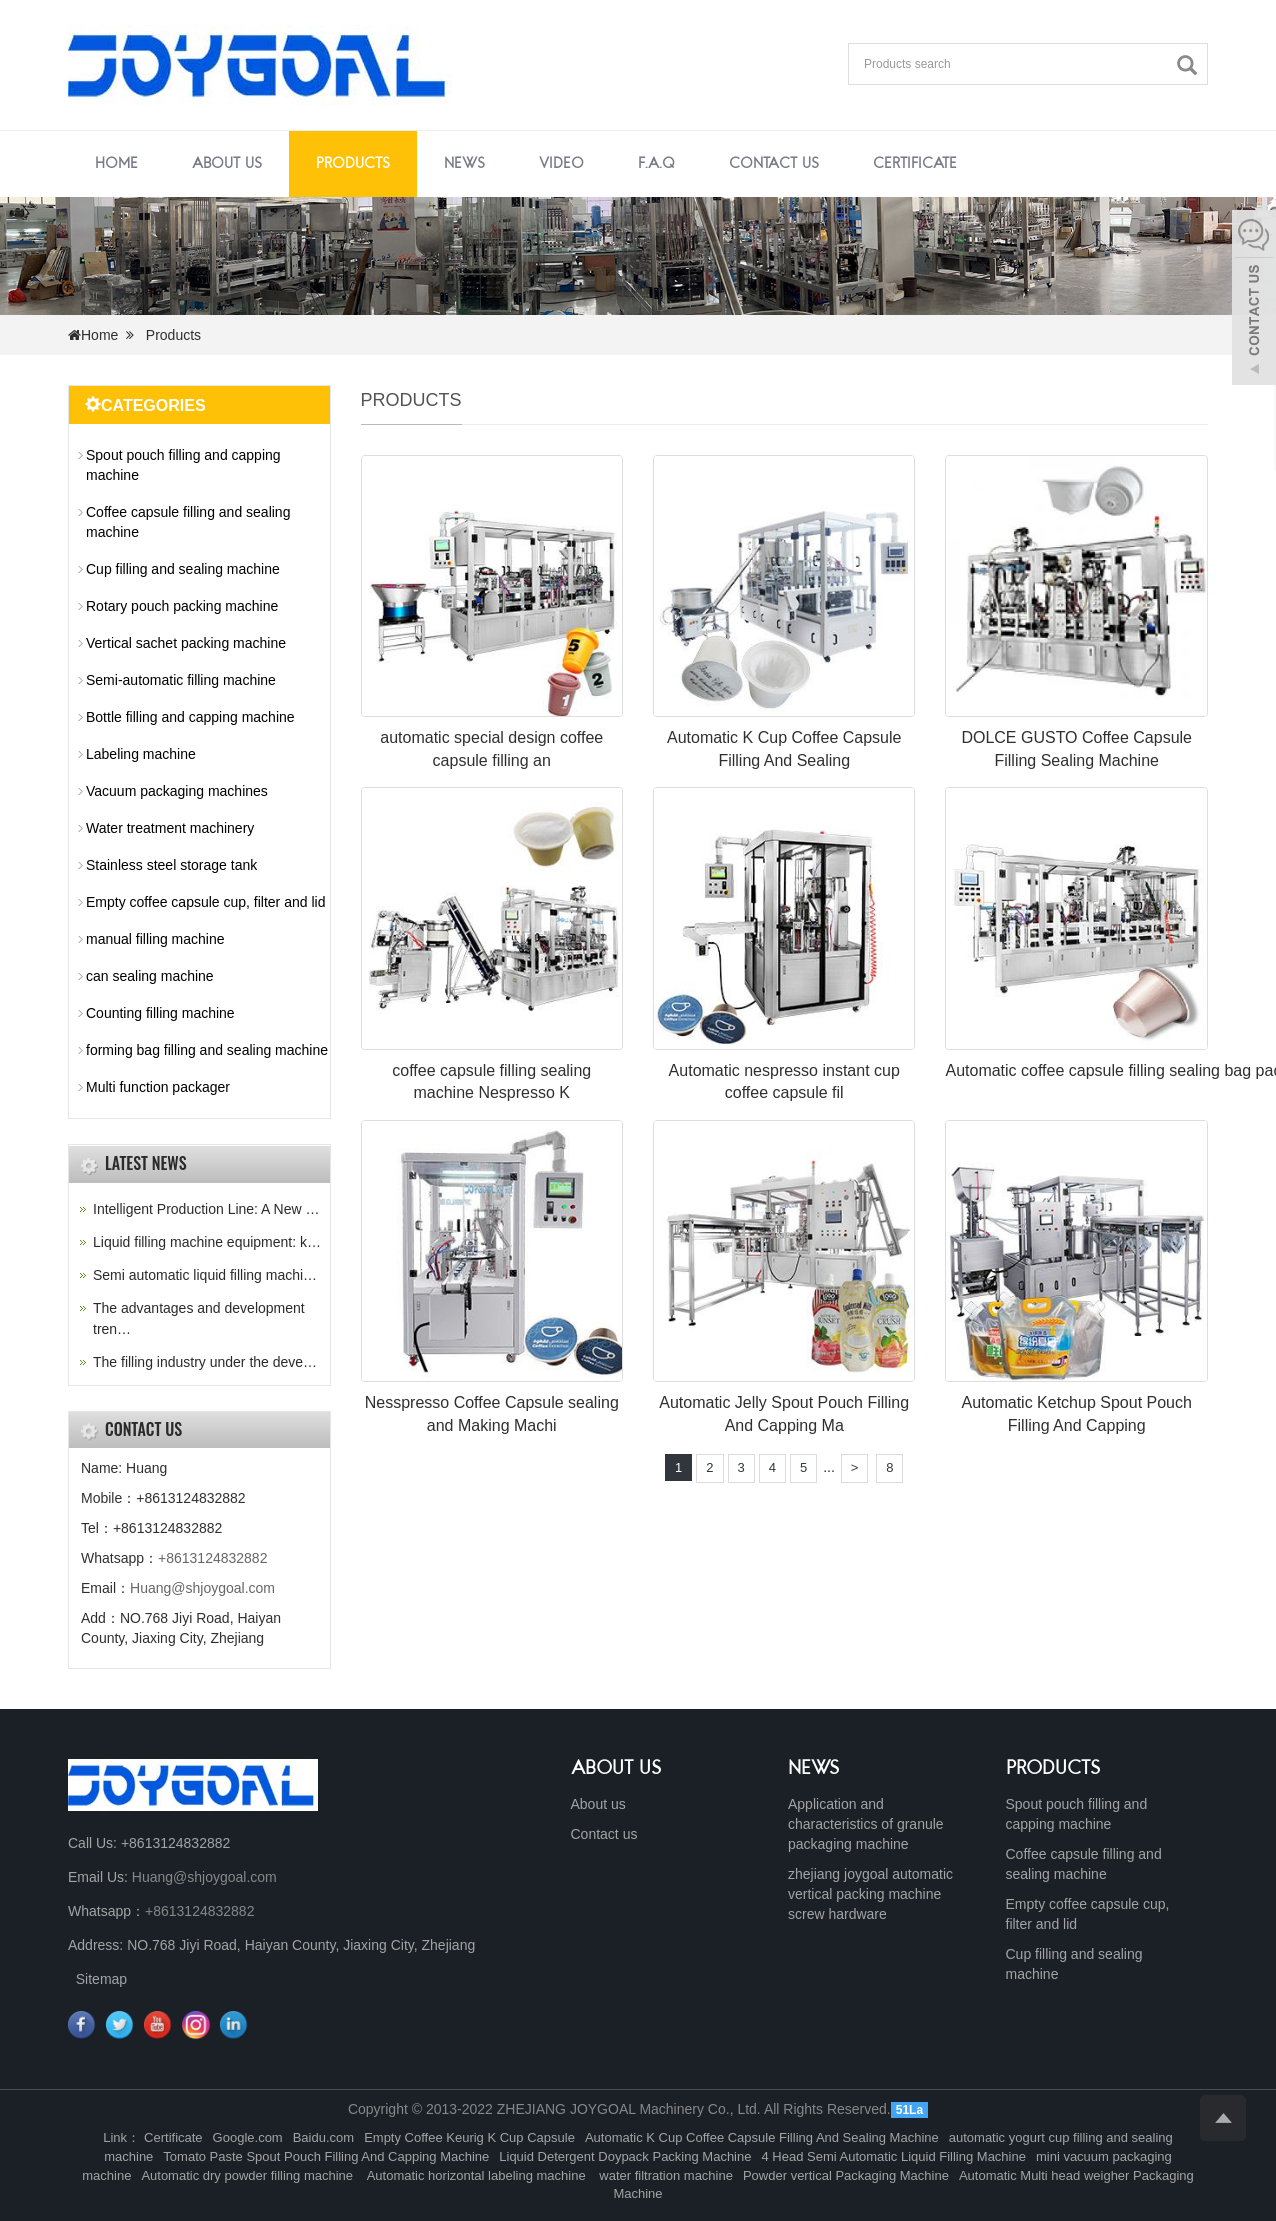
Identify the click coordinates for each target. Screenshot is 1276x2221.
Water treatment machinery (170, 828)
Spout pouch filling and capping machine (183, 465)
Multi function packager (158, 1087)
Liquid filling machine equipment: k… (207, 1242)
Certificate (915, 164)
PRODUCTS (1053, 1769)
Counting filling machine (160, 1013)
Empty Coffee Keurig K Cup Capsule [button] (469, 2137)
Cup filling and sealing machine (183, 569)
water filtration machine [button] (664, 2175)
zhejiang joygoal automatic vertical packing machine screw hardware (870, 1894)
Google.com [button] (248, 2137)
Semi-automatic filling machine (181, 680)
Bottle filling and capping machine (190, 717)
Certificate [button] (173, 2137)
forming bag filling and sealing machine (207, 1050)
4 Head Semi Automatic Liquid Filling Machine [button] (893, 2156)
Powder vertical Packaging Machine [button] (846, 2175)
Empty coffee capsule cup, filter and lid (205, 902)
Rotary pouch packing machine (182, 606)
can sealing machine (150, 976)
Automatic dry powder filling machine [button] (248, 2175)
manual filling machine (155, 939)
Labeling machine (141, 754)
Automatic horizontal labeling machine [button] (476, 2175)
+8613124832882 (212, 1558)
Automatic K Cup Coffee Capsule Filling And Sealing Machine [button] (762, 2137)
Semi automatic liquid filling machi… (205, 1275)
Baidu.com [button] (323, 2137)
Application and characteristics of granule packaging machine (866, 1824)
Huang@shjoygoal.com (202, 1588)
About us (227, 164)
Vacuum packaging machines (177, 791)
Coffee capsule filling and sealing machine (188, 522)
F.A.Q (656, 164)
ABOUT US (616, 1769)
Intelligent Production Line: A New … (206, 1209)
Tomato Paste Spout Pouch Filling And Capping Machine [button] (326, 2156)
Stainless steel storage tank (171, 865)
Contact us (774, 164)
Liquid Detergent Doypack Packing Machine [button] (625, 2156)
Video (561, 164)
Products (353, 164)
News (464, 164)
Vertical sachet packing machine (186, 643)
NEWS (814, 1769)
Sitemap (101, 1979)
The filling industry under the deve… (205, 1362)
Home (116, 164)
